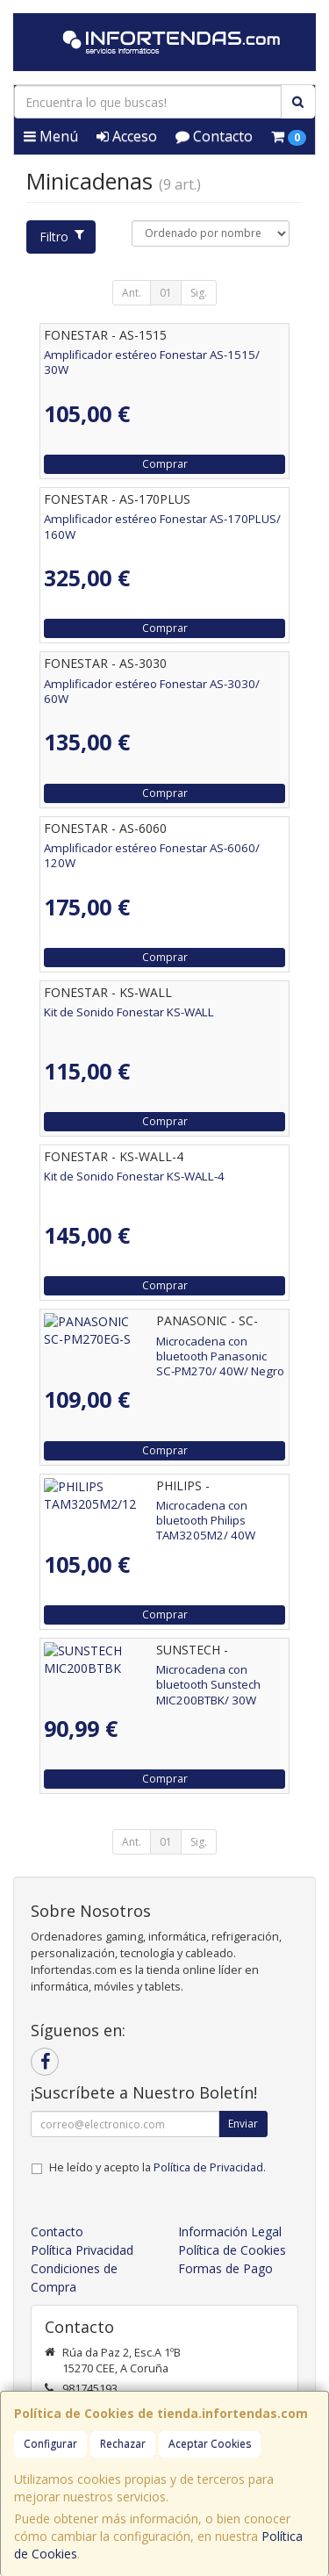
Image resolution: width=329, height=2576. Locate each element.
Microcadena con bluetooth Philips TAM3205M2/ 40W (135, 1512)
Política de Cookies (232, 2250)
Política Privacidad (82, 2250)
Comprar (165, 463)
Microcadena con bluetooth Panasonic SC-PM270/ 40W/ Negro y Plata (156, 1348)
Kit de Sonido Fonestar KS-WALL (129, 1012)
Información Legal (230, 2231)
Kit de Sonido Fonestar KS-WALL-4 (134, 1176)
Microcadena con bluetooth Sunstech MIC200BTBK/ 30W (143, 1676)
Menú (51, 136)
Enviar (243, 2123)
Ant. (131, 292)
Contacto (214, 136)
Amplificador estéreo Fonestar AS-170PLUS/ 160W (162, 526)
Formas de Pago (225, 2268)
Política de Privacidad (208, 2167)
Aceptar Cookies (209, 2443)
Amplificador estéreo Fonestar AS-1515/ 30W (152, 362)
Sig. (198, 292)
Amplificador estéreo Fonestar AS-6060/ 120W (152, 855)
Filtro (61, 236)
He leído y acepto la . (157, 2167)
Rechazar (123, 2443)
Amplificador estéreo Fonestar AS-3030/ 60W (152, 691)
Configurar (50, 2443)
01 (166, 292)
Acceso (127, 136)
